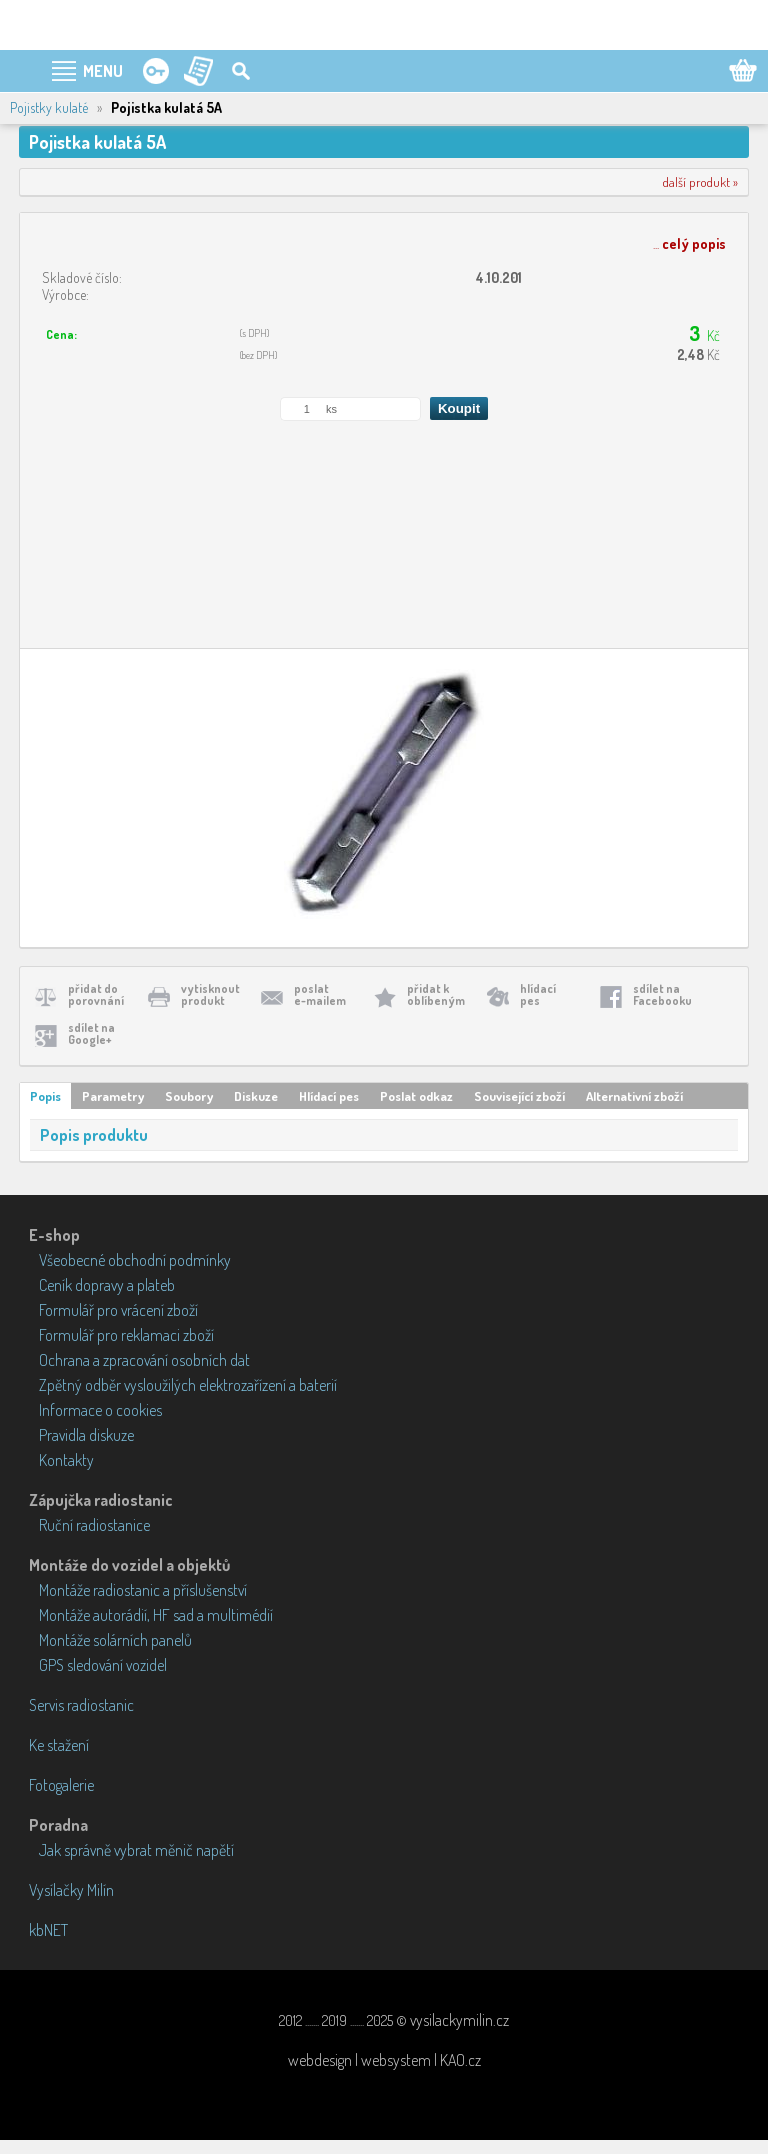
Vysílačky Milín (71, 1890)
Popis (45, 1096)
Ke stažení (59, 1745)
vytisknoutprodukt (210, 994)
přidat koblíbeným (436, 994)
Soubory (189, 1096)
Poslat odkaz (416, 1096)
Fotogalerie (61, 1785)
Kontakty (66, 1460)
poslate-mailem (320, 994)
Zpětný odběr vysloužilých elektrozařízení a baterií (188, 1385)
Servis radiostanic (81, 1705)
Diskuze (256, 1096)
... (689, 243)
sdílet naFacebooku (662, 994)
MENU (103, 71)
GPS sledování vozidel (103, 1665)
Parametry (113, 1096)
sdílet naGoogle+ (91, 1033)
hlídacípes (538, 994)
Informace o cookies (100, 1410)
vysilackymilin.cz (459, 2020)
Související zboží (519, 1096)
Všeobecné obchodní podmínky (135, 1260)
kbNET (48, 1930)
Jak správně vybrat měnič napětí (136, 1850)
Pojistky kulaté (49, 107)
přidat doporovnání (96, 994)
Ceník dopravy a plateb (107, 1285)
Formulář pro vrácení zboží (118, 1310)
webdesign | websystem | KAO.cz (384, 2060)
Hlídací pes (329, 1096)
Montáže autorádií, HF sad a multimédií (156, 1615)
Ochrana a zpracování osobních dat (144, 1360)
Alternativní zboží (634, 1096)
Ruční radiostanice (94, 1525)
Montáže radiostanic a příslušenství (143, 1590)
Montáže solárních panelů (115, 1640)
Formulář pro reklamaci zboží (126, 1335)
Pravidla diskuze (86, 1435)
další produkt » (700, 182)
